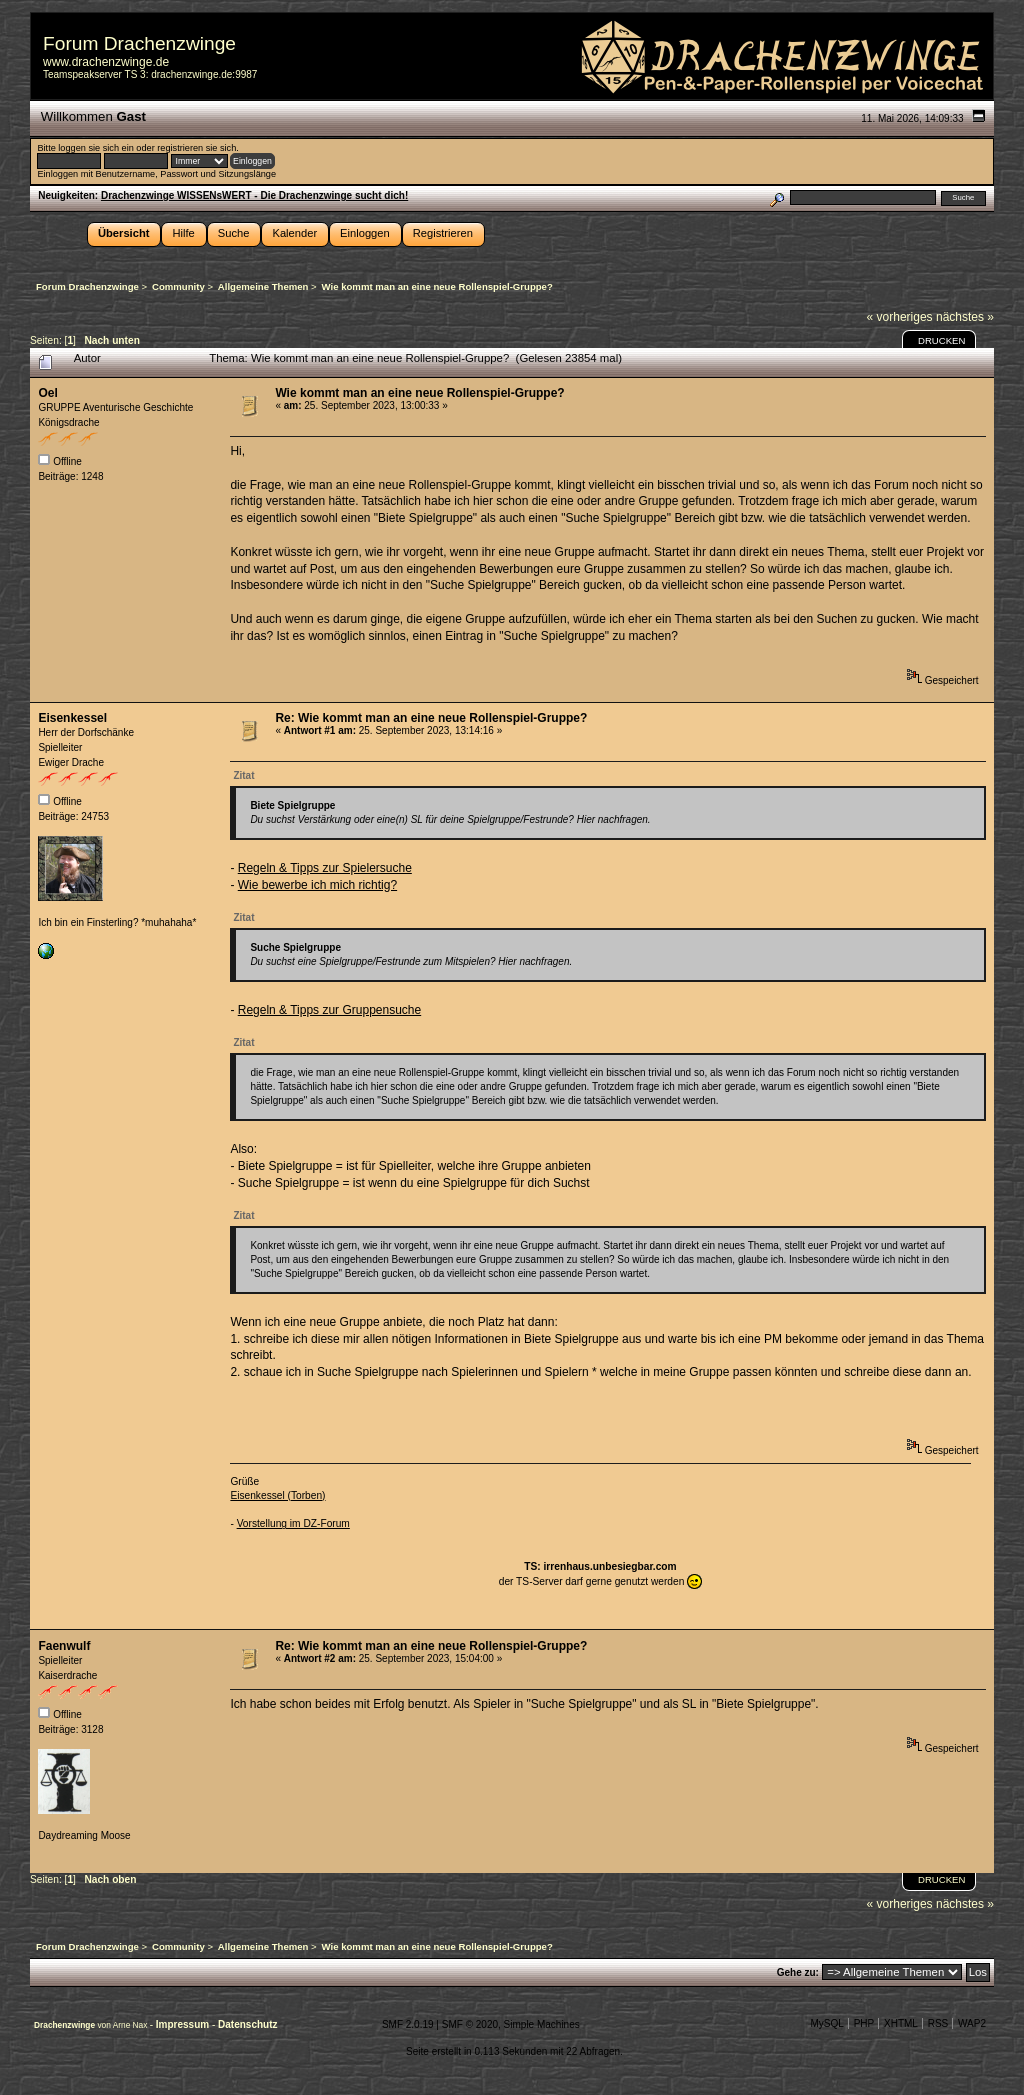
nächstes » (965, 317)
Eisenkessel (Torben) (277, 1495)
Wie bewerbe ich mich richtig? (317, 885)
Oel (47, 393)
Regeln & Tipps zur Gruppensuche (329, 1010)
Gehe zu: (798, 1972)
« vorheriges (900, 317)
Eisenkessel (72, 718)
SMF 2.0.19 (408, 2024)
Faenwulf (64, 1646)
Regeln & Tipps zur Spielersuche (325, 868)
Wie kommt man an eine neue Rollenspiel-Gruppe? (419, 393)
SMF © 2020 (470, 2024)
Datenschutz (247, 2024)
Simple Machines (542, 2024)
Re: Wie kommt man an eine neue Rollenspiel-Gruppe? (431, 718)
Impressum (184, 2024)
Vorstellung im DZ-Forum (293, 1523)
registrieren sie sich (196, 148)
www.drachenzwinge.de (106, 62)
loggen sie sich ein (95, 148)
